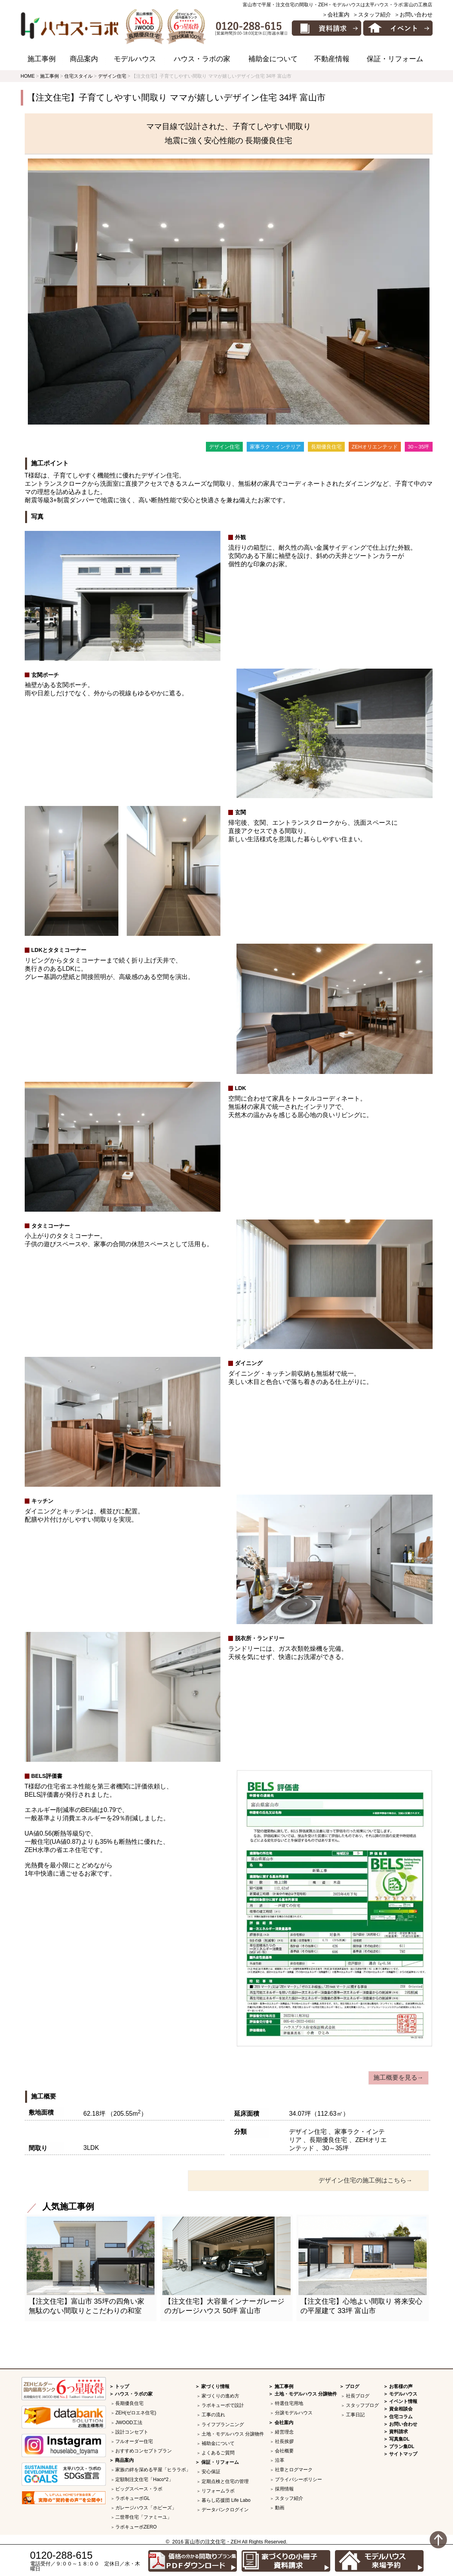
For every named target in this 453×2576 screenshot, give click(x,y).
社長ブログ (357, 2396)
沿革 (279, 2460)
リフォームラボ (218, 2491)
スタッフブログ (362, 2405)
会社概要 (284, 2451)
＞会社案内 (335, 14)
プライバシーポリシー (298, 2479)
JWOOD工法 (128, 2422)
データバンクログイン (225, 2509)
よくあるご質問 (218, 2453)
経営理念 (284, 2432)
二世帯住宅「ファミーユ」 (143, 2517)
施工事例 (41, 59)
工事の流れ (213, 2414)
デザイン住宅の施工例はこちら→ (365, 2180)
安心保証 (211, 2471)
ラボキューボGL (132, 2498)
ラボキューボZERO (135, 2527)
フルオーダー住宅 (134, 2441)
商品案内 (84, 59)
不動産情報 (331, 59)
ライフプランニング (223, 2424)
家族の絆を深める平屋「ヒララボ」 (153, 2469)
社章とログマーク (294, 2469)
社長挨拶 (284, 2441)
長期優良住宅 (129, 2403)
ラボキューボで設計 (223, 2405)
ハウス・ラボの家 (202, 59)
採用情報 (284, 2489)
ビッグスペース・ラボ (138, 2489)
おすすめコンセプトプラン (143, 2451)
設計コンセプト (131, 2432)
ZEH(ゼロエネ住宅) (135, 2413)
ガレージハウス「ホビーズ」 (145, 2507)
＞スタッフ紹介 (372, 14)
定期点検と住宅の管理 (225, 2481)
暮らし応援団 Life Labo (226, 2500)
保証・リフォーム (395, 59)
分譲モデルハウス (294, 2413)
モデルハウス (135, 59)
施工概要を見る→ (398, 2077)
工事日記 (355, 2414)
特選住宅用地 (289, 2403)
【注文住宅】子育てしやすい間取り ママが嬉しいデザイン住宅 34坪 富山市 (176, 97)
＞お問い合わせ (413, 14)
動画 (279, 2507)
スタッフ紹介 (289, 2498)
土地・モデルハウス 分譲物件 (233, 2434)
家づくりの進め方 (220, 2396)
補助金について (273, 59)
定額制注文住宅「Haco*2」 (144, 2479)
